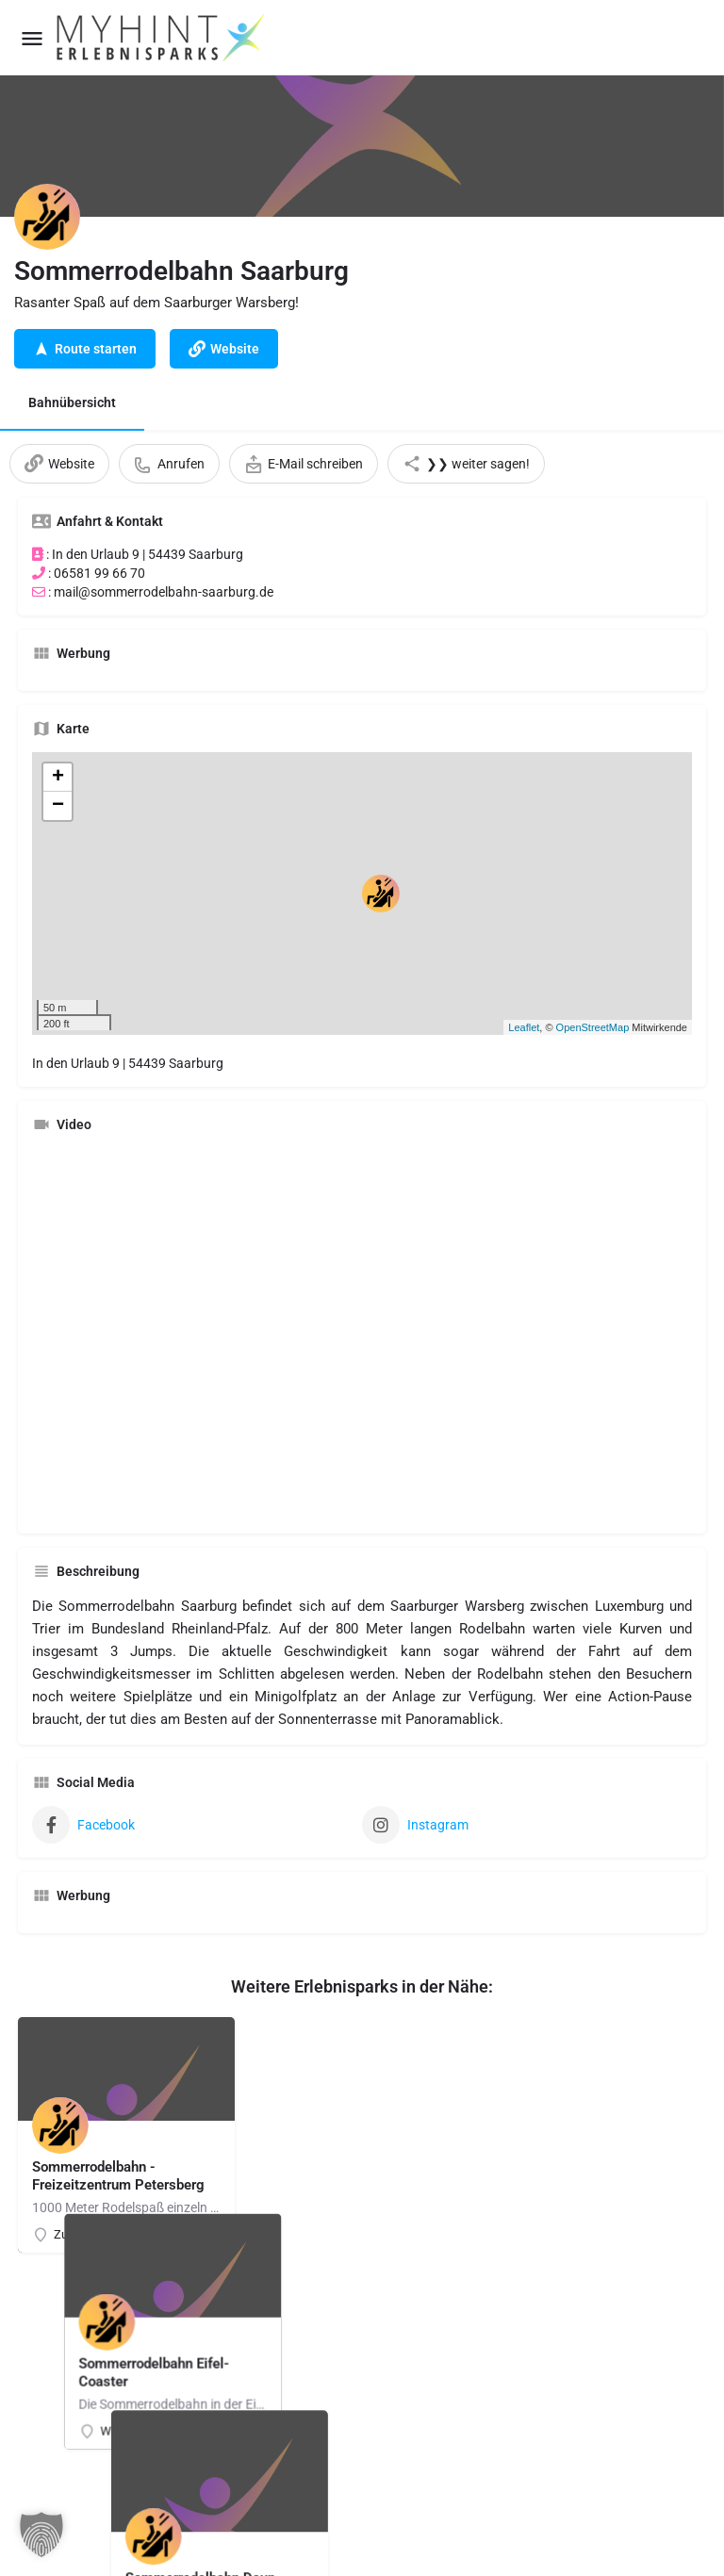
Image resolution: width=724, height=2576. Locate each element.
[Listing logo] (47, 217)
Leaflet (523, 1027)
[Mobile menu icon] (32, 38)
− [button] (58, 806)
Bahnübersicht (72, 402)
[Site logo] (162, 37)
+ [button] (58, 777)
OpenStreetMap (593, 1027)
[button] (41, 2534)
